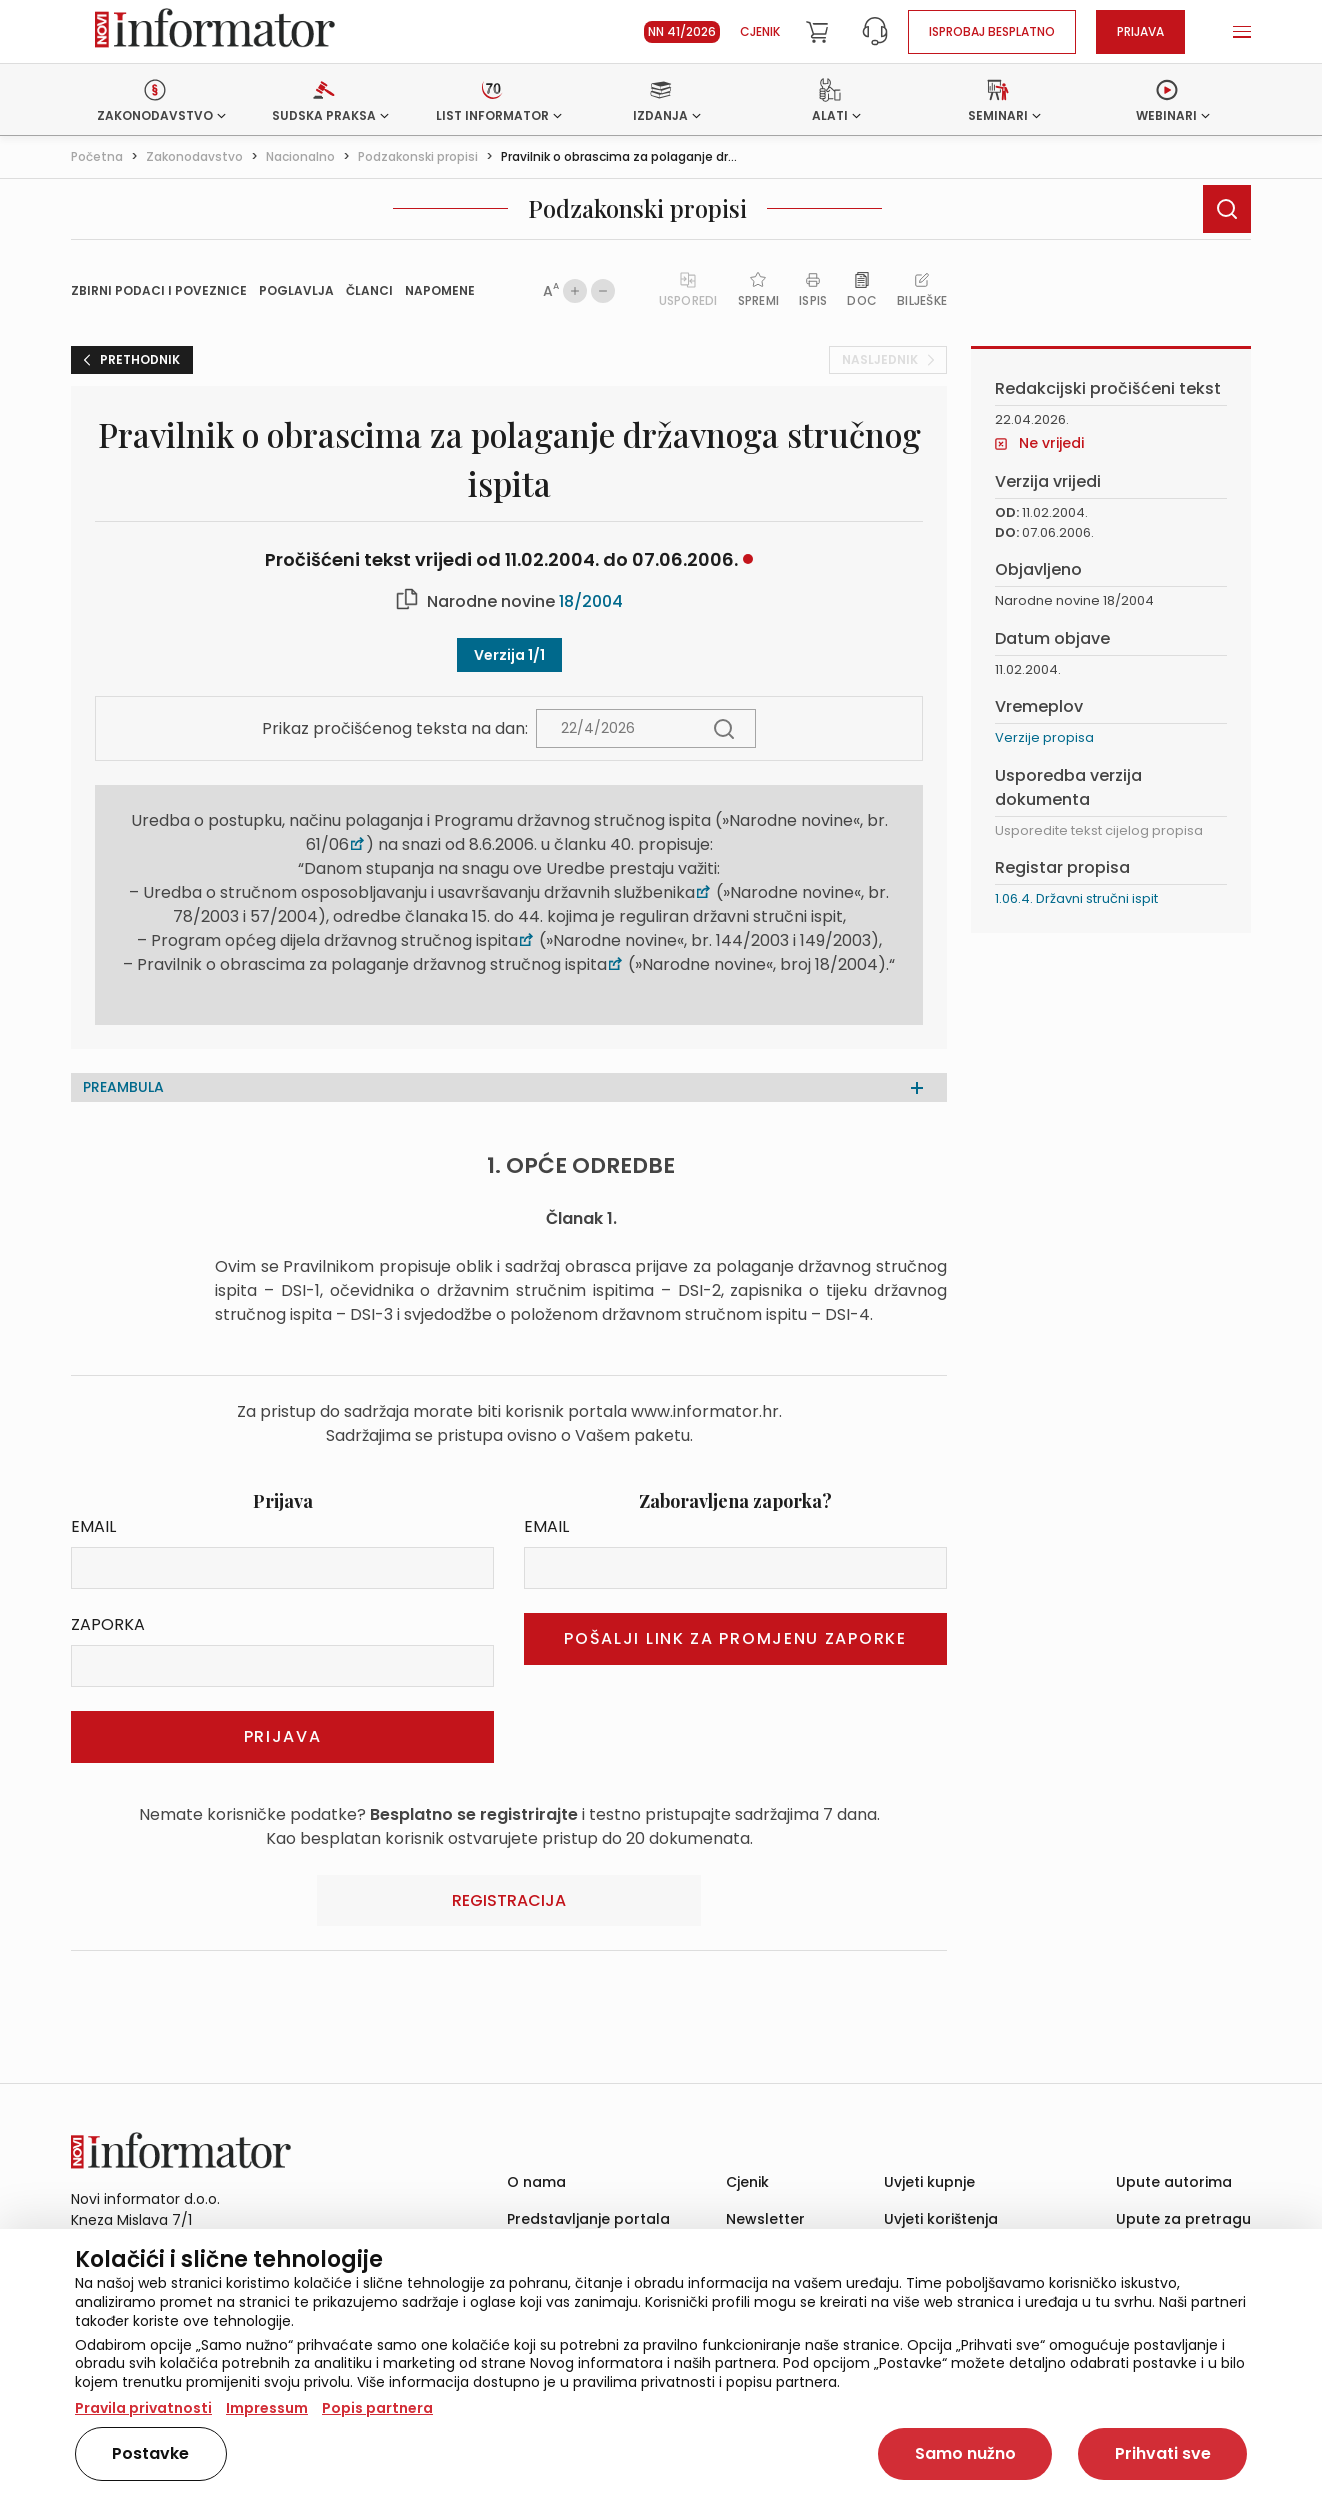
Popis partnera (377, 2408)
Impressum (267, 2408)
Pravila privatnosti (143, 2408)
